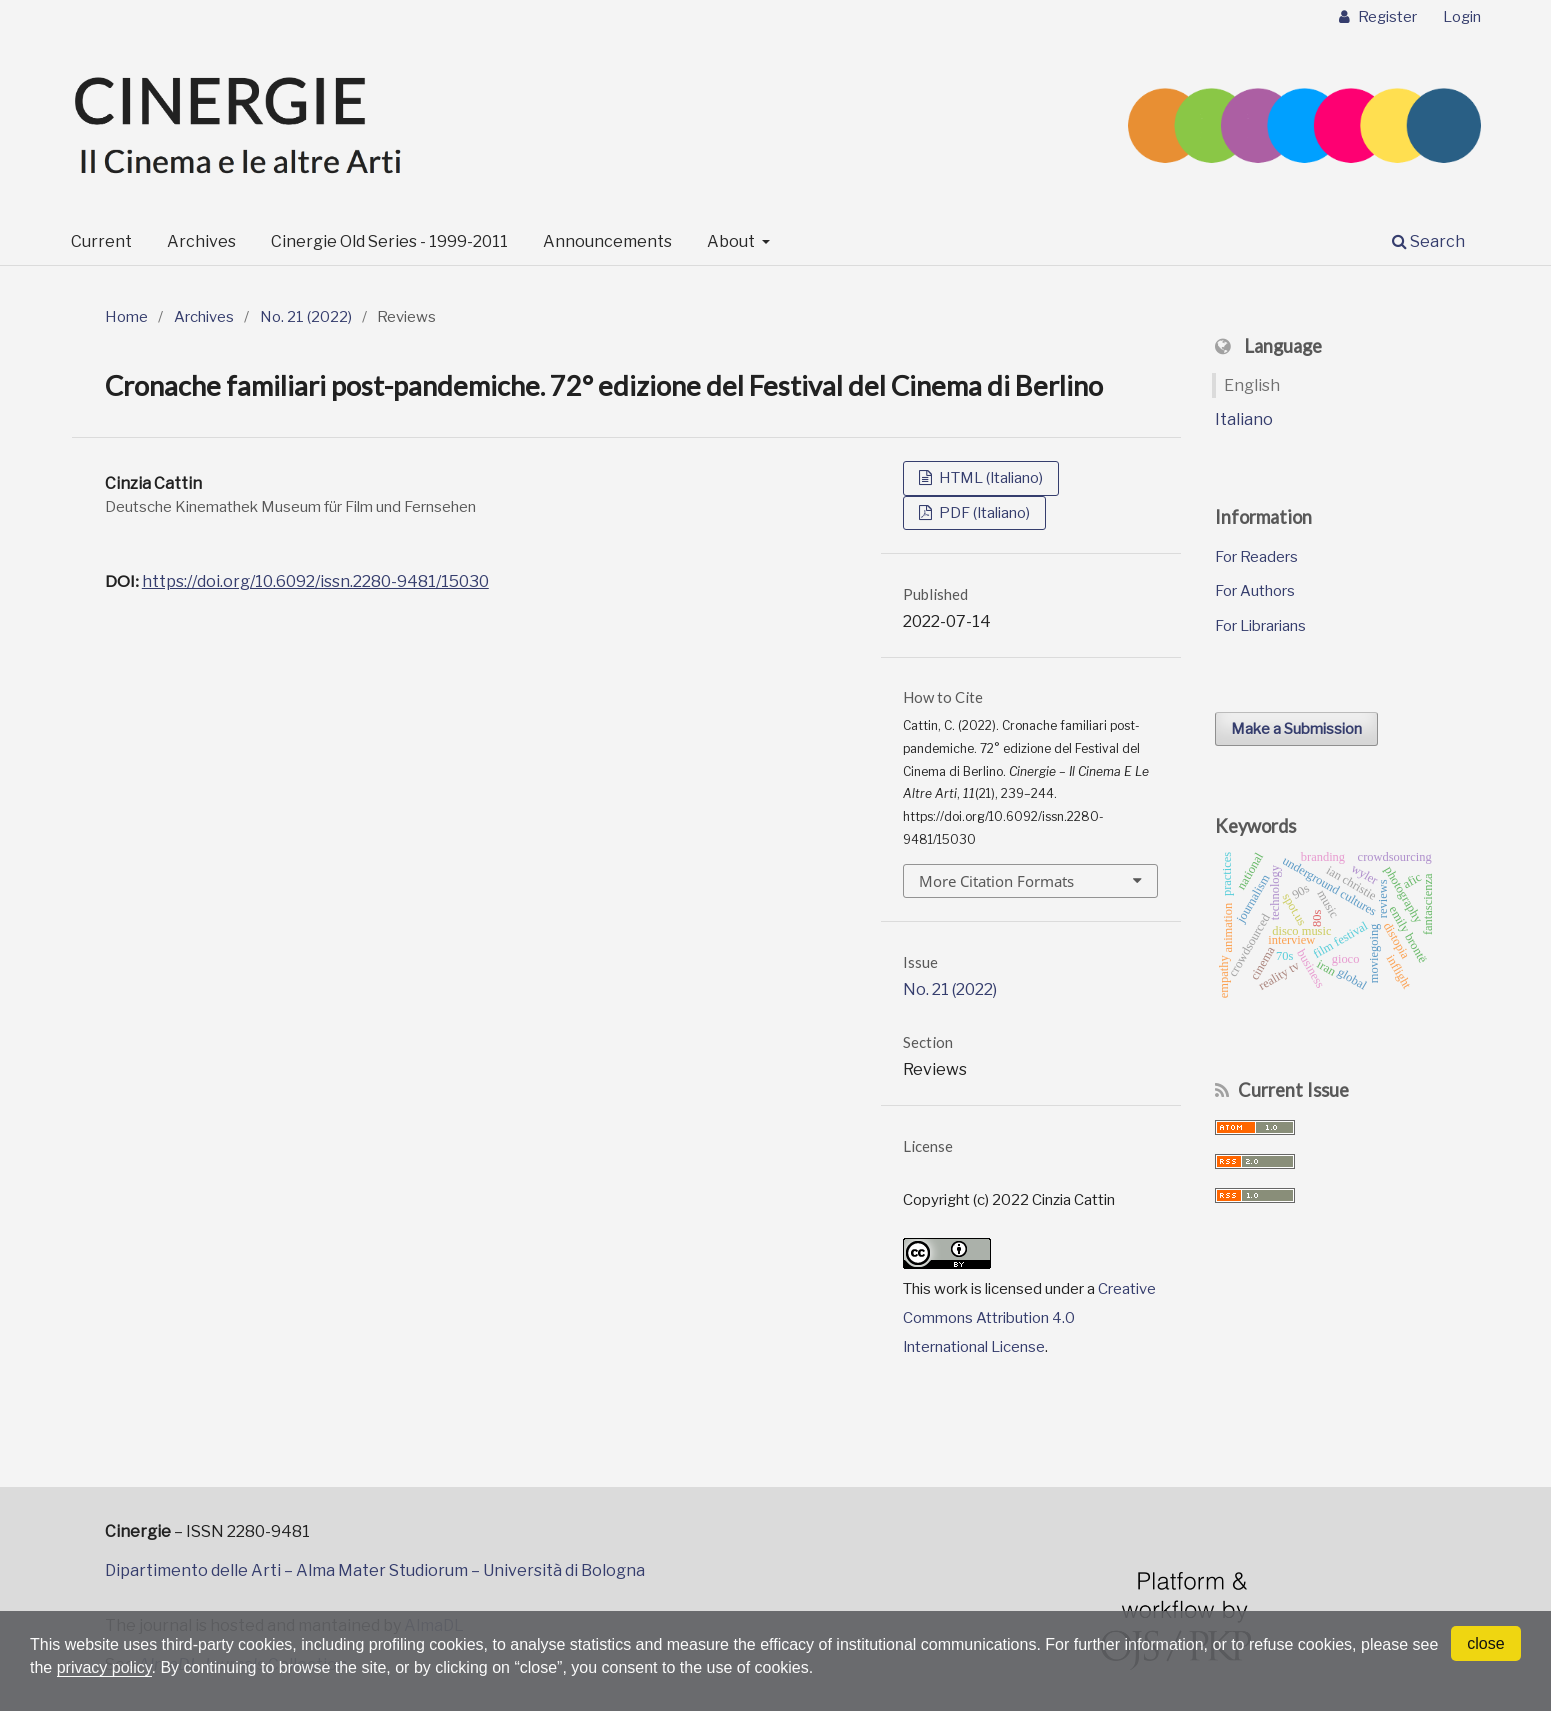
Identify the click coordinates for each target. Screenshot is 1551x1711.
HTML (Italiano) (989, 478)
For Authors (1255, 591)
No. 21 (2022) (306, 317)
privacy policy (104, 1667)
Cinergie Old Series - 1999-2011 (389, 241)
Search (1428, 241)
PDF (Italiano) (983, 513)
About (732, 241)
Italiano (1244, 419)
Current (101, 241)
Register (1386, 17)
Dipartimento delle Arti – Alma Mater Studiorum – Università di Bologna (375, 1570)
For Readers (1256, 557)
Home (126, 317)
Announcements (607, 241)
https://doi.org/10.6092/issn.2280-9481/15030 (315, 581)
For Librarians (1260, 626)
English (1252, 385)
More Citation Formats (996, 881)
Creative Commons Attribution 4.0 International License (1029, 1317)
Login (1462, 17)
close (1485, 1643)
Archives (201, 241)
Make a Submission (1296, 729)
